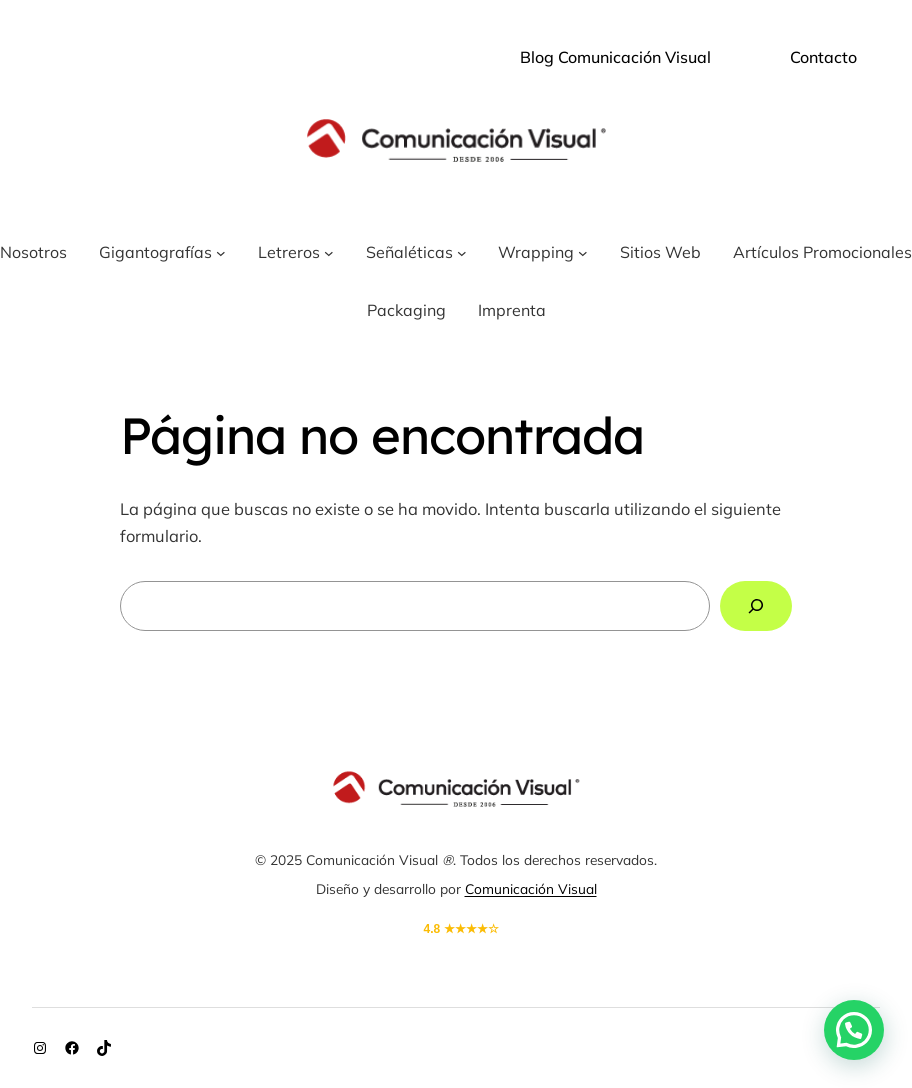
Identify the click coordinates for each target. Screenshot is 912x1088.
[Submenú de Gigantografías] (221, 253)
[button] (854, 1030)
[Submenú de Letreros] (329, 253)
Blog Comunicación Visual (615, 57)
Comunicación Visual (531, 888)
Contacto (823, 57)
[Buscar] (756, 606)
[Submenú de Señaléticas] (462, 253)
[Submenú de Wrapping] (583, 253)
